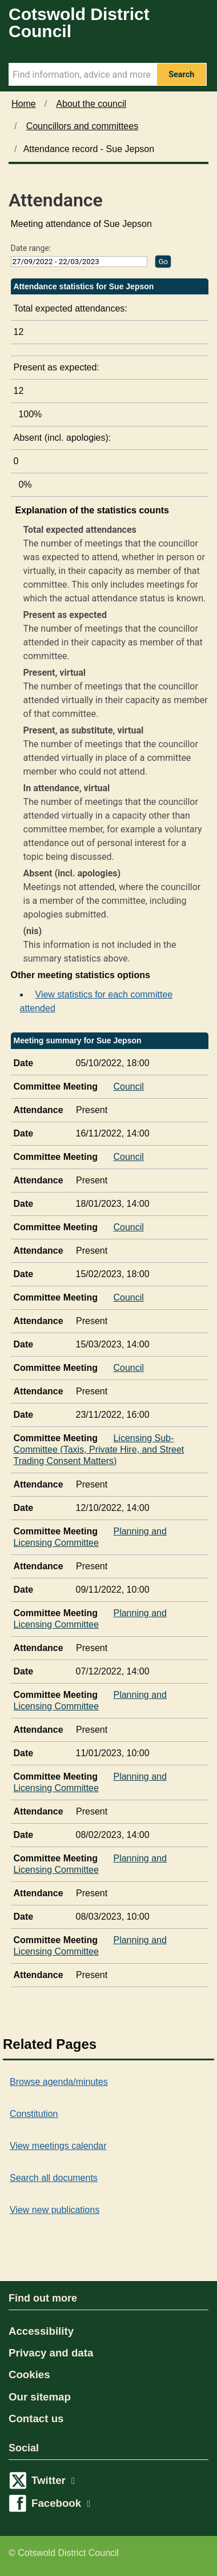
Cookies (29, 2374)
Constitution (34, 2114)
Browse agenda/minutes (59, 2082)
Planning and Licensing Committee (90, 1534)
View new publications (54, 2210)
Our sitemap (40, 2397)
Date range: (31, 248)
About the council (91, 104)
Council (129, 1083)
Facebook (60, 2503)
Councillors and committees (82, 126)
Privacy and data (51, 2353)
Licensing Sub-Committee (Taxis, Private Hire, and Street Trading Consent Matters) (99, 1446)
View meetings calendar (58, 2146)
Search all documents (54, 2178)
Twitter (53, 2480)
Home (23, 104)
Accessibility (41, 2331)
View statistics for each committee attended (96, 1001)
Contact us (36, 2418)
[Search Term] (82, 74)
